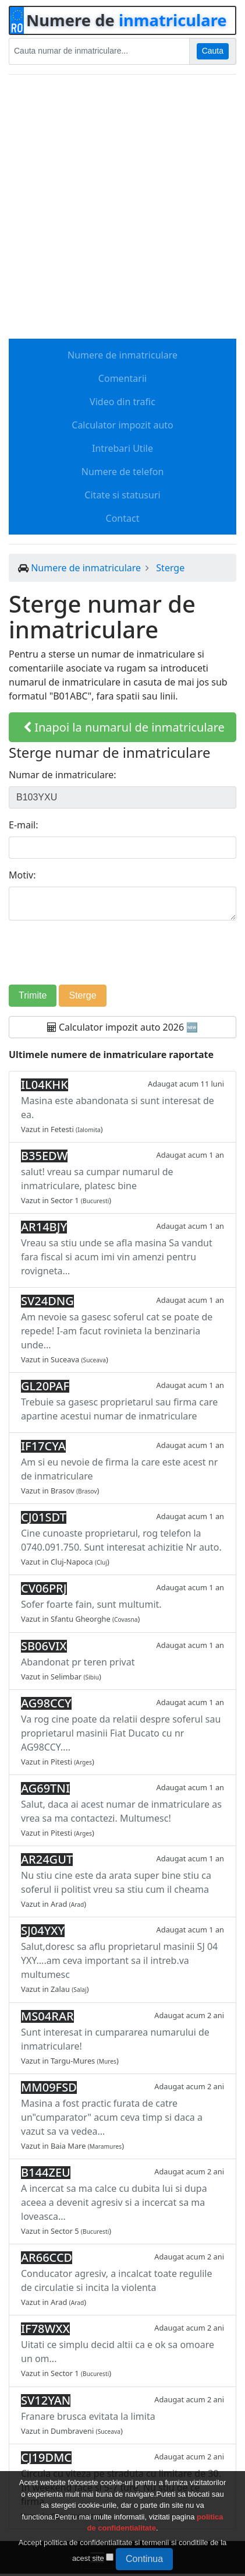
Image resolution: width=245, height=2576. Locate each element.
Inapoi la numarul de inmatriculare (124, 727)
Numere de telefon (122, 471)
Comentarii (122, 378)
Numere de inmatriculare (122, 355)
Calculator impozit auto (122, 425)
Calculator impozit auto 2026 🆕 (122, 1027)
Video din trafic (122, 401)
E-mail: (23, 824)
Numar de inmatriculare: (62, 774)
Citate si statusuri (122, 495)
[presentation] (122, 952)
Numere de (126, 20)
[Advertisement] (122, 206)
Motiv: (22, 875)
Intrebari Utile (122, 448)
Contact (123, 518)
